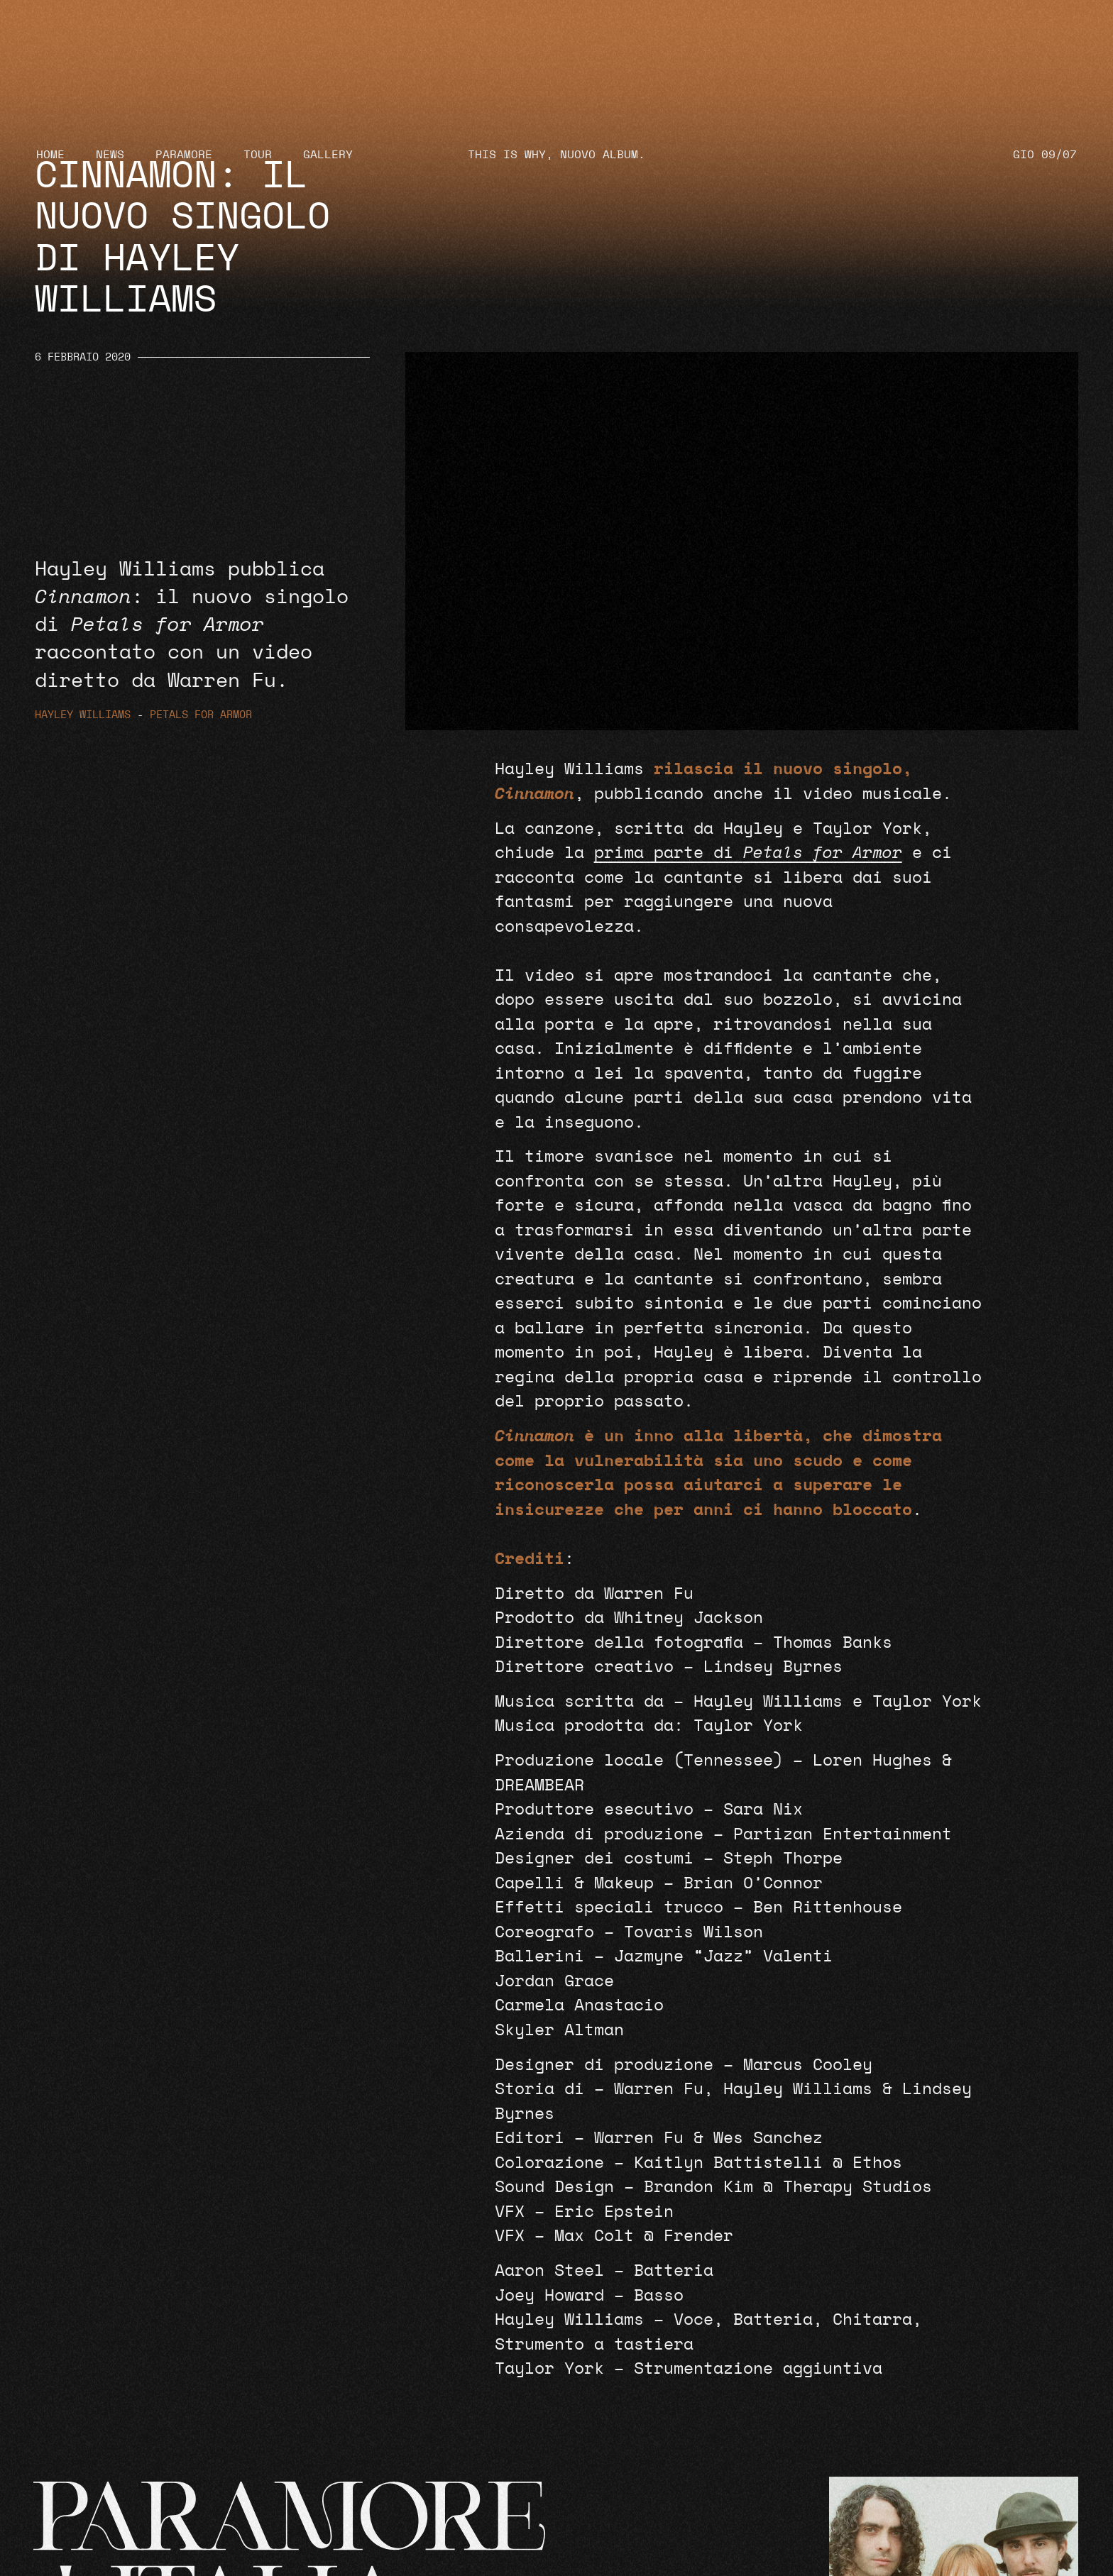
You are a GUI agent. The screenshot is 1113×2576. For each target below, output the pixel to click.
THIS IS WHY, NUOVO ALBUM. (556, 154)
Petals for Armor (201, 715)
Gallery (328, 154)
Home (50, 154)
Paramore (183, 154)
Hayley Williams (83, 715)
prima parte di (748, 853)
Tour (257, 154)
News (110, 154)
